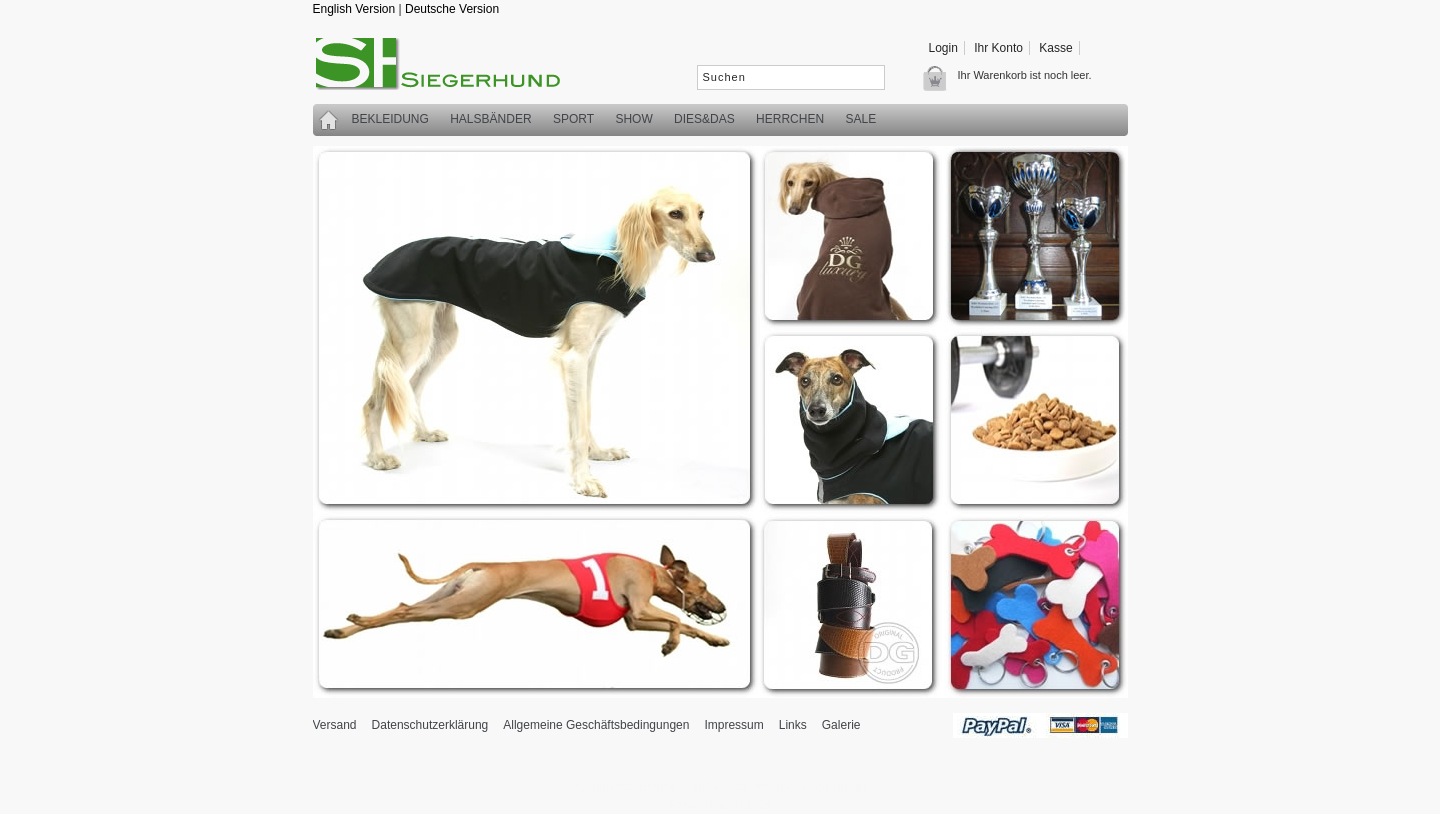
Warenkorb (940, 78)
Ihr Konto (998, 48)
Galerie (841, 725)
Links (793, 725)
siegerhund (448, 68)
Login (943, 48)
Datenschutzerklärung (430, 725)
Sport (573, 119)
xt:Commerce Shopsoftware (796, 787)
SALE (860, 119)
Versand (335, 725)
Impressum (733, 725)
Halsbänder (490, 119)
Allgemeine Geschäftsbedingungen (596, 725)
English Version (354, 9)
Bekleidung (390, 119)
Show (633, 119)
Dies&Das (704, 119)
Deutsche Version (452, 9)
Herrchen (790, 119)
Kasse (1055, 48)
